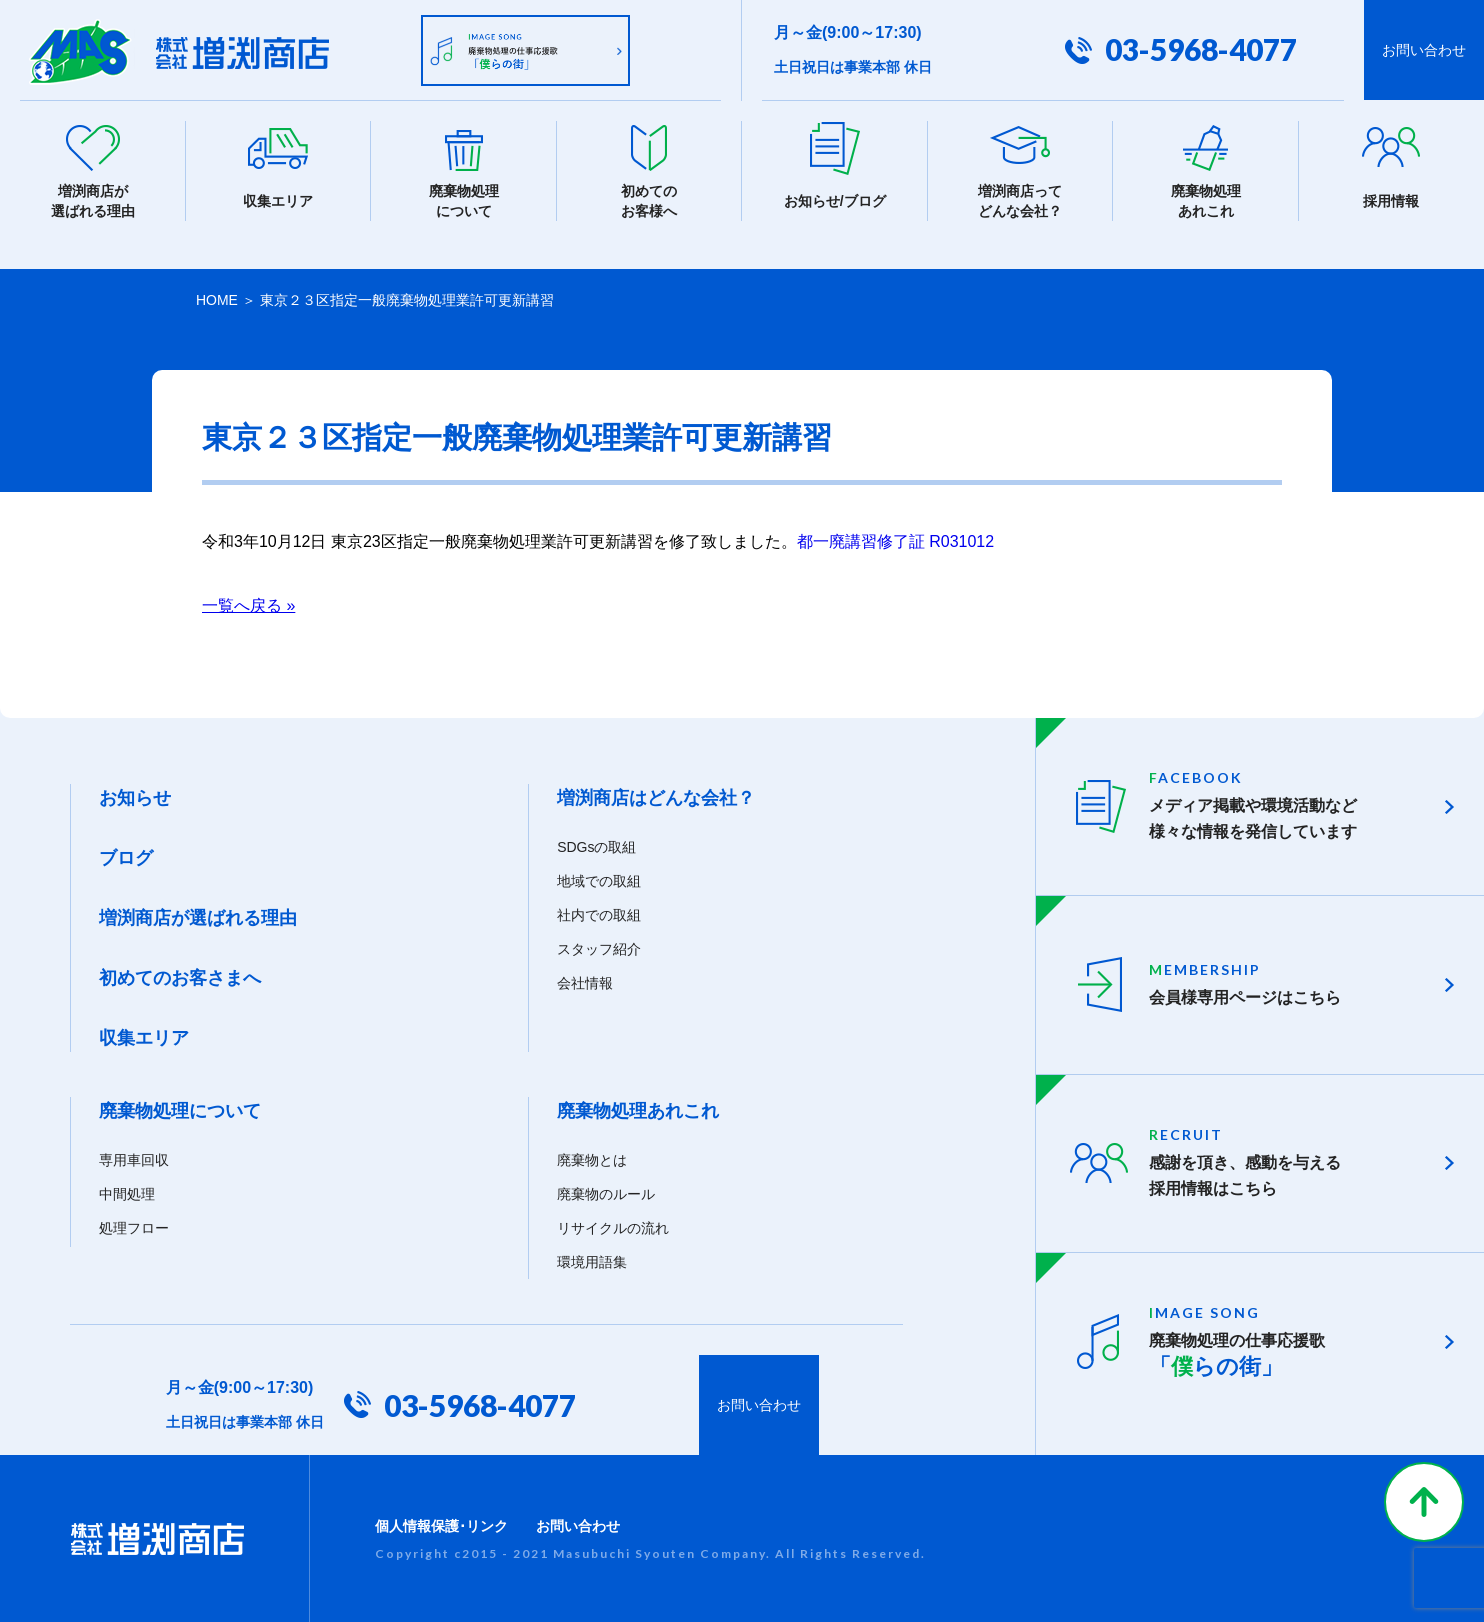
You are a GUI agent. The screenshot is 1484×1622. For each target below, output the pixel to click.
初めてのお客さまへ (180, 977)
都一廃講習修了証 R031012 (895, 540)
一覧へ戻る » (248, 604)
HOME (217, 300)
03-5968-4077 (1201, 50)
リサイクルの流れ (613, 1227)
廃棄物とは (592, 1159)
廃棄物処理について (180, 1110)
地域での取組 (599, 880)
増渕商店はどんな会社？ (656, 797)
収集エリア (144, 1037)
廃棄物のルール (606, 1193)
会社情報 (585, 982)
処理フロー (134, 1227)
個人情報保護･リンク (441, 1525)
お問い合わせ (1424, 50)
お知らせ (135, 797)
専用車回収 (134, 1159)
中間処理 (127, 1193)
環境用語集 (592, 1261)
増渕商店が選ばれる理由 (198, 917)
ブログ (126, 857)
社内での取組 (599, 914)
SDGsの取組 (596, 846)
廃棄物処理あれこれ (638, 1110)
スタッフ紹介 (599, 948)
